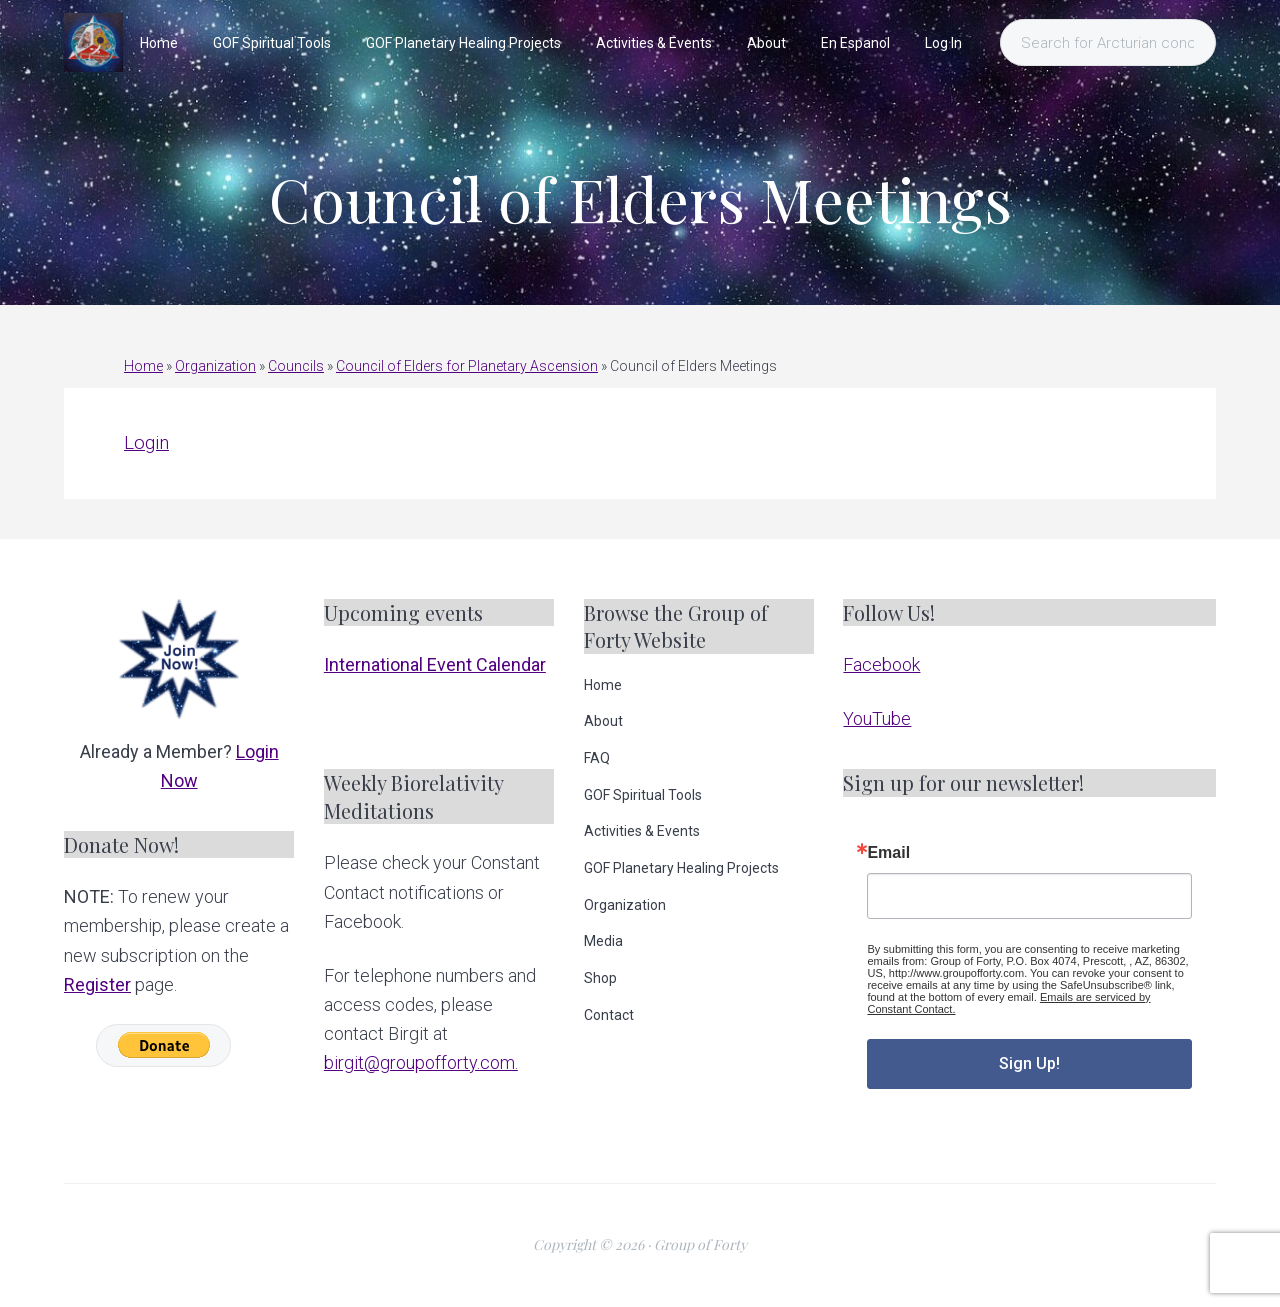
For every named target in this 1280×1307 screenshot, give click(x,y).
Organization (215, 366)
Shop (600, 978)
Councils (296, 366)
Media (603, 941)
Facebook (881, 664)
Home (143, 366)
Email (888, 853)
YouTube (877, 718)
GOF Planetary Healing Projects (681, 868)
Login (146, 442)
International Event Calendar (435, 664)
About (603, 721)
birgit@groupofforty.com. (421, 1062)
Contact (609, 1015)
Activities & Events (642, 831)
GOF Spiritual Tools (643, 795)
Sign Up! (1029, 1063)
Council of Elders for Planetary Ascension (467, 366)
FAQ (597, 758)
